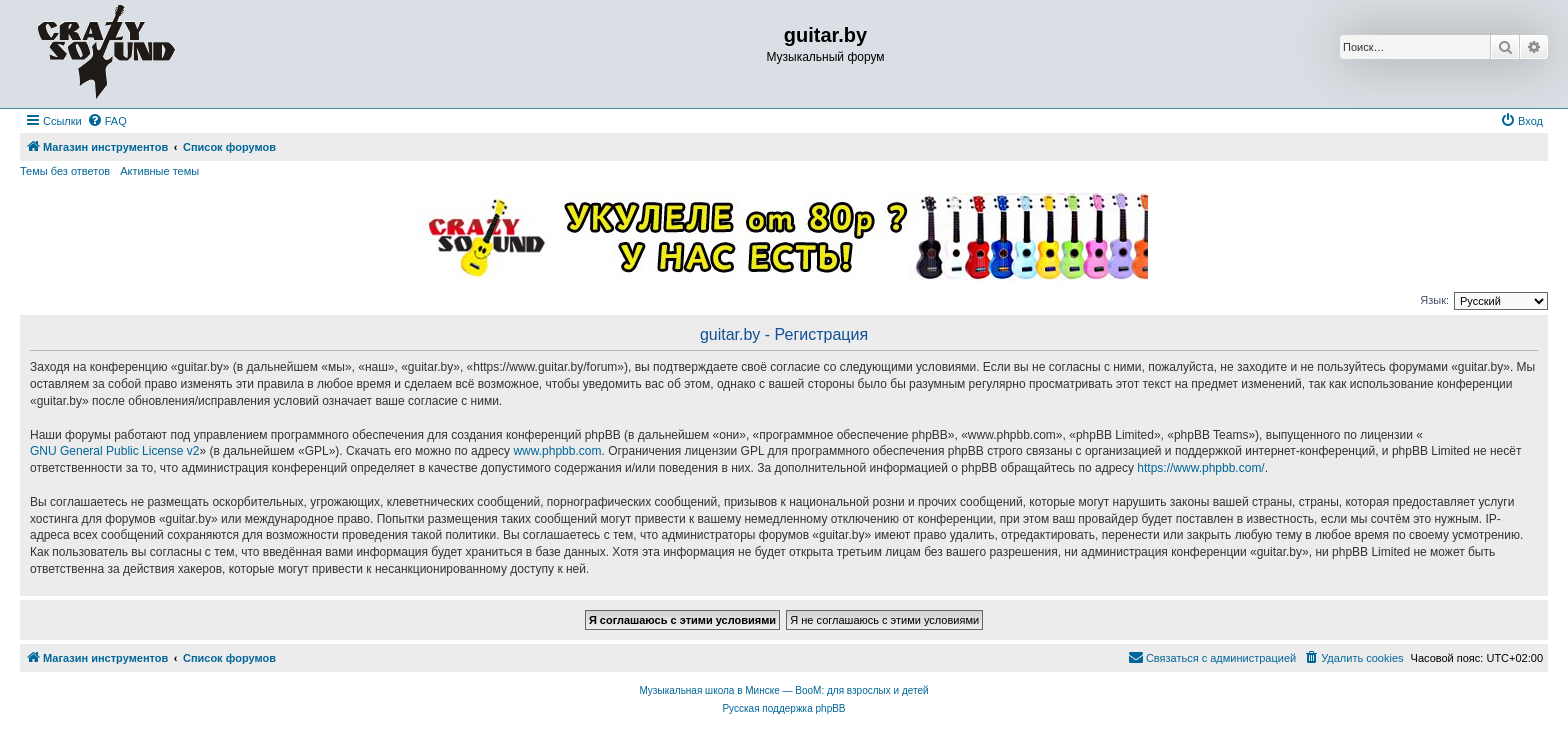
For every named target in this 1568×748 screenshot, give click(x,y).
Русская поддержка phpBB (783, 708)
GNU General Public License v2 (114, 451)
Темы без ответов (65, 171)
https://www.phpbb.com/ (1200, 468)
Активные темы (159, 171)
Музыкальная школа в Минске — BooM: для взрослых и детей (783, 690)
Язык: (1434, 300)
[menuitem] (107, 121)
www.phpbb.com (557, 451)
